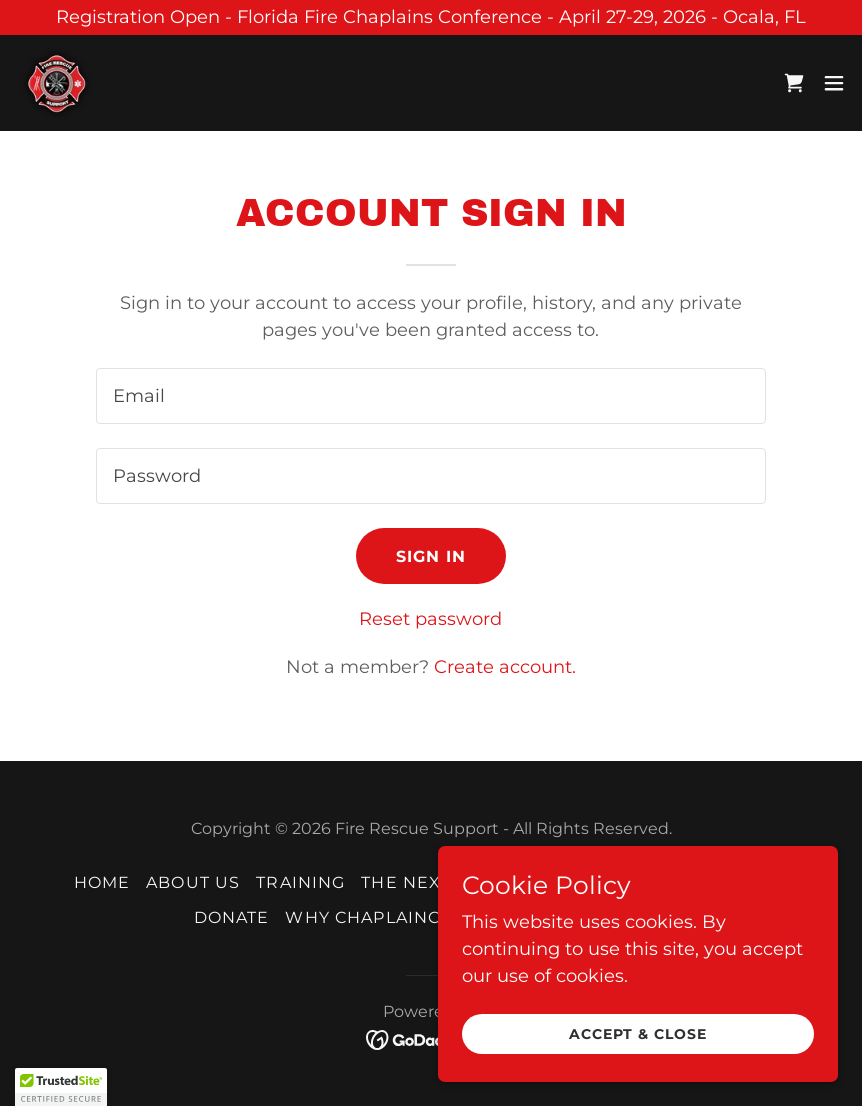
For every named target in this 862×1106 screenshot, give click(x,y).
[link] (56, 83)
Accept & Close (638, 1034)
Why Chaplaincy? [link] (373, 917)
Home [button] (102, 882)
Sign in (431, 556)
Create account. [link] (505, 667)
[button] (834, 83)
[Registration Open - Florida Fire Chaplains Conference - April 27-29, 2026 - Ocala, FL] (431, 17)
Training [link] (300, 882)
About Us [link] (193, 882)
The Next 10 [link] (418, 882)
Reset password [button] (430, 619)
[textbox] (431, 396)
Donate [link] (232, 917)
